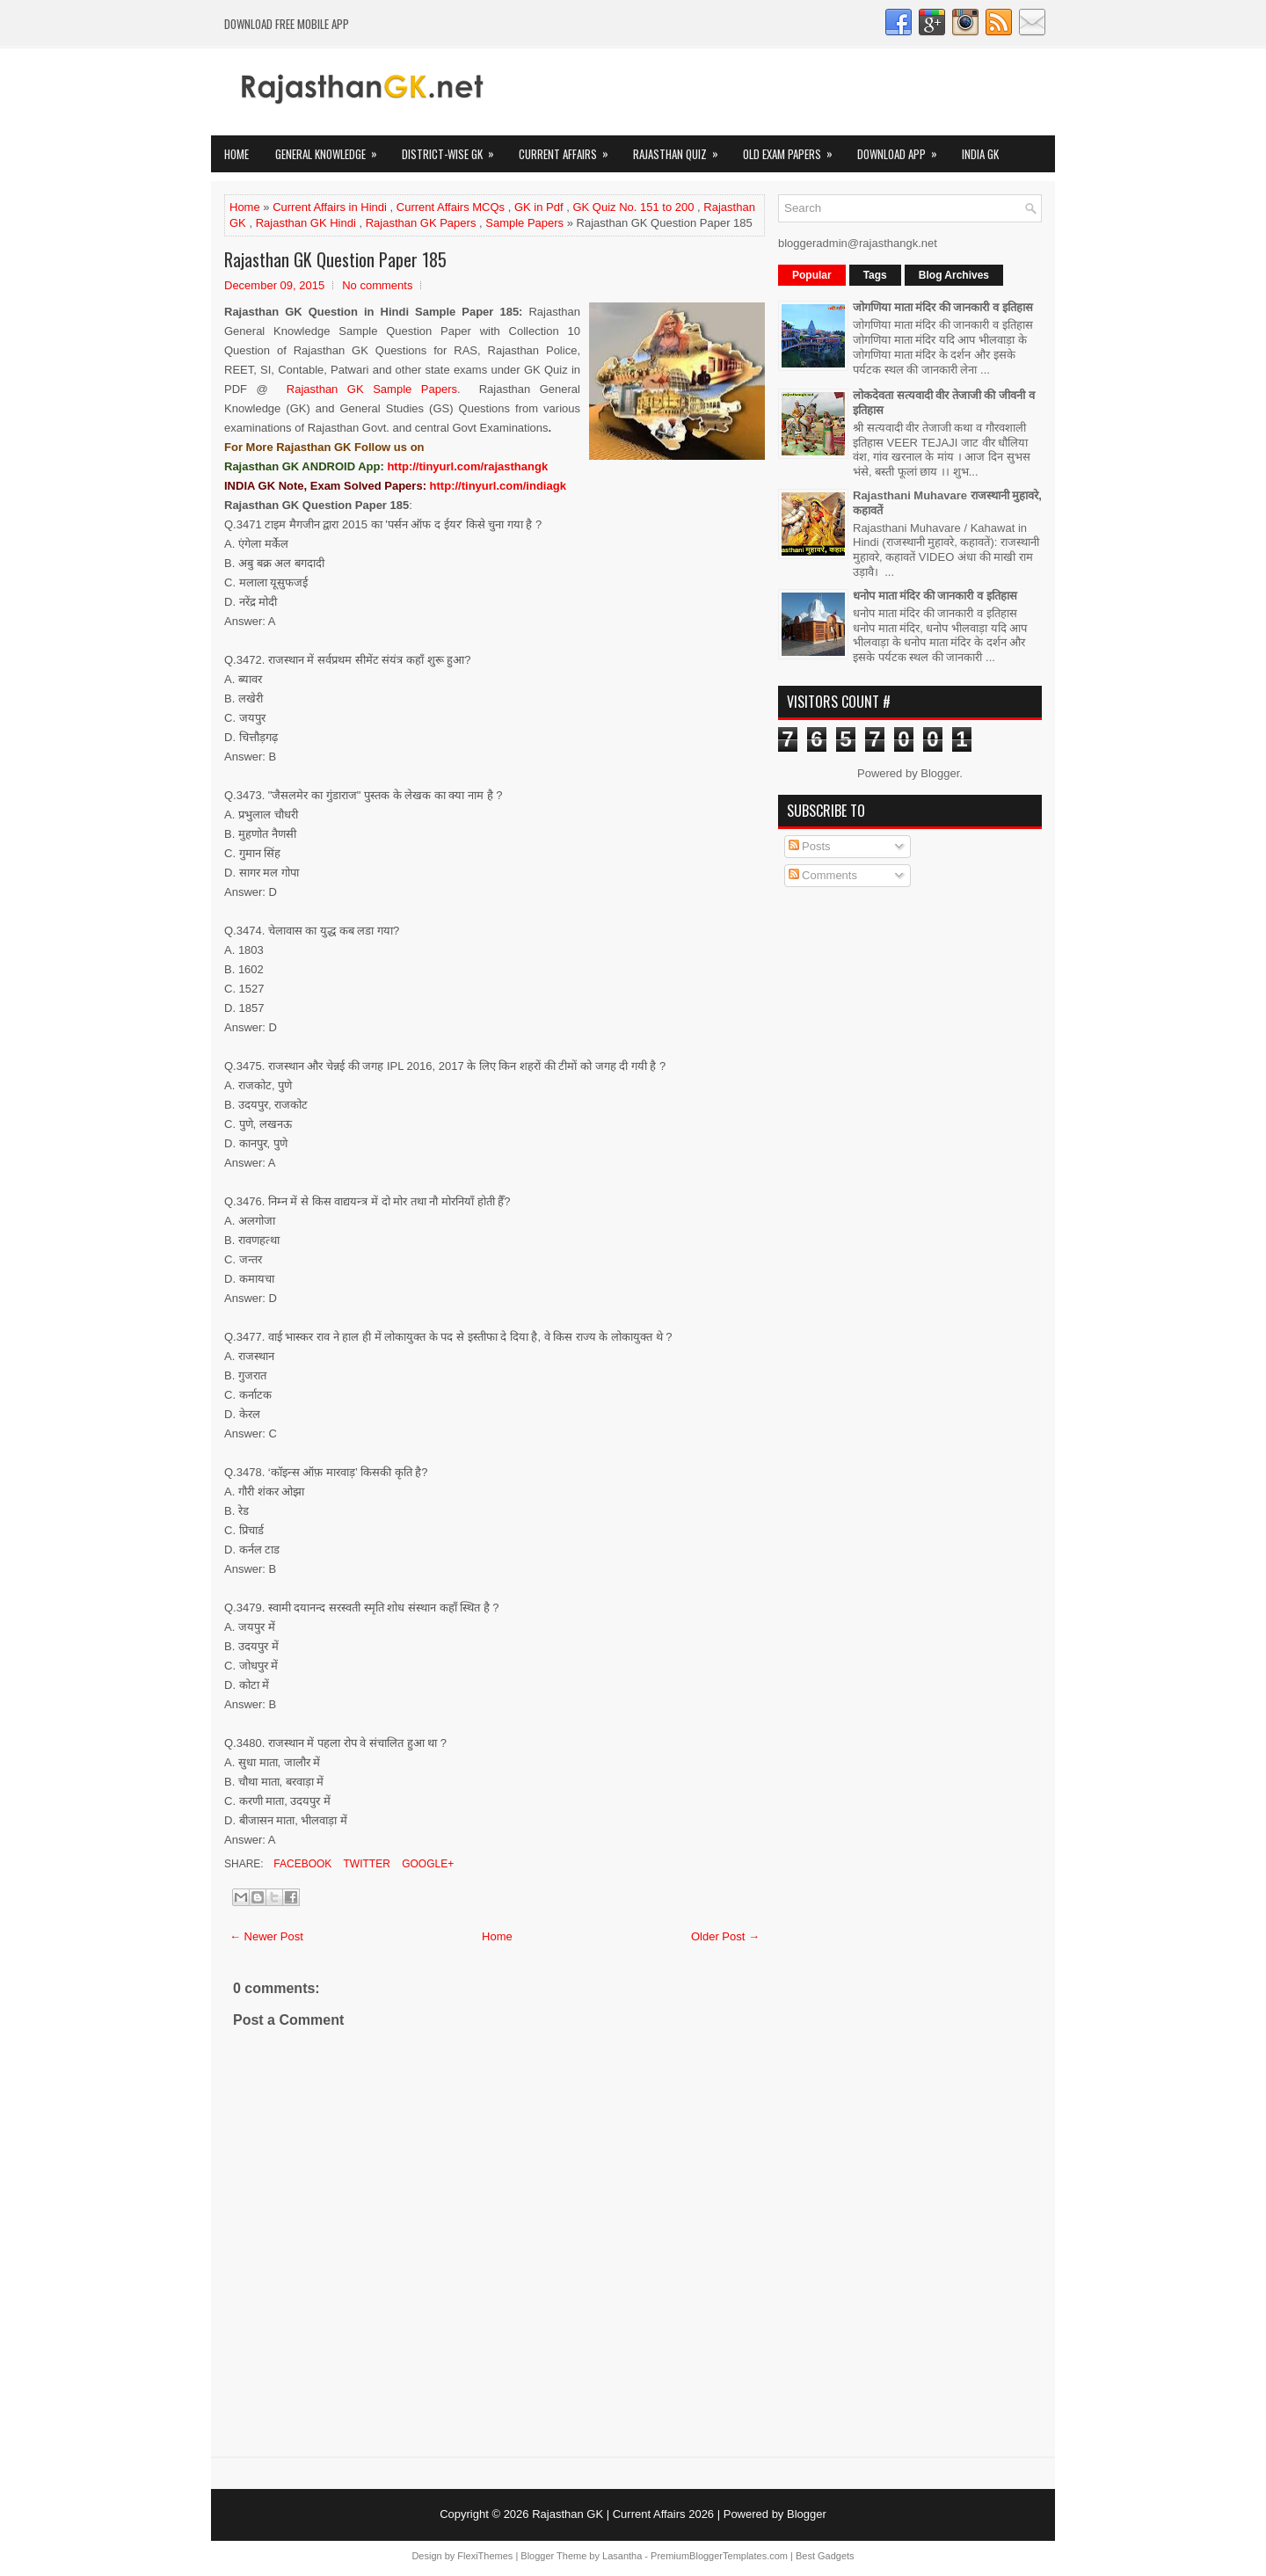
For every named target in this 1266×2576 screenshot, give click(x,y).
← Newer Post (266, 1936)
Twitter (364, 1864)
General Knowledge (332, 149)
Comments (823, 875)
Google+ (426, 1864)
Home (236, 154)
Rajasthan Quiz (681, 149)
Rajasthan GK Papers (421, 222)
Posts (810, 846)
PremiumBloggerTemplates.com (719, 2556)
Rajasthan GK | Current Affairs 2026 (623, 2514)
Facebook (301, 1864)
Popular (812, 275)
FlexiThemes (485, 2556)
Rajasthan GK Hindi (306, 222)
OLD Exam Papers (793, 149)
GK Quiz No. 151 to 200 (633, 207)
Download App (903, 149)
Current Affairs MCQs (451, 207)
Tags (875, 275)
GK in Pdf (539, 207)
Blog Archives (954, 275)
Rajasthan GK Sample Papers (372, 389)
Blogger (939, 773)
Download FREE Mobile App (286, 24)
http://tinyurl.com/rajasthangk (467, 466)
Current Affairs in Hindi (330, 207)
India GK (980, 154)
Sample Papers (524, 222)
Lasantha (622, 2556)
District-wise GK (454, 149)
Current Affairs (569, 149)
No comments (377, 285)
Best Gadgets (825, 2556)
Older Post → (725, 1936)
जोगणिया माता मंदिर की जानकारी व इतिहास (943, 307)
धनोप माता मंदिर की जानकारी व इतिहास (935, 595)
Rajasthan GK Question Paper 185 (335, 259)
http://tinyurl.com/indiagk (498, 485)
